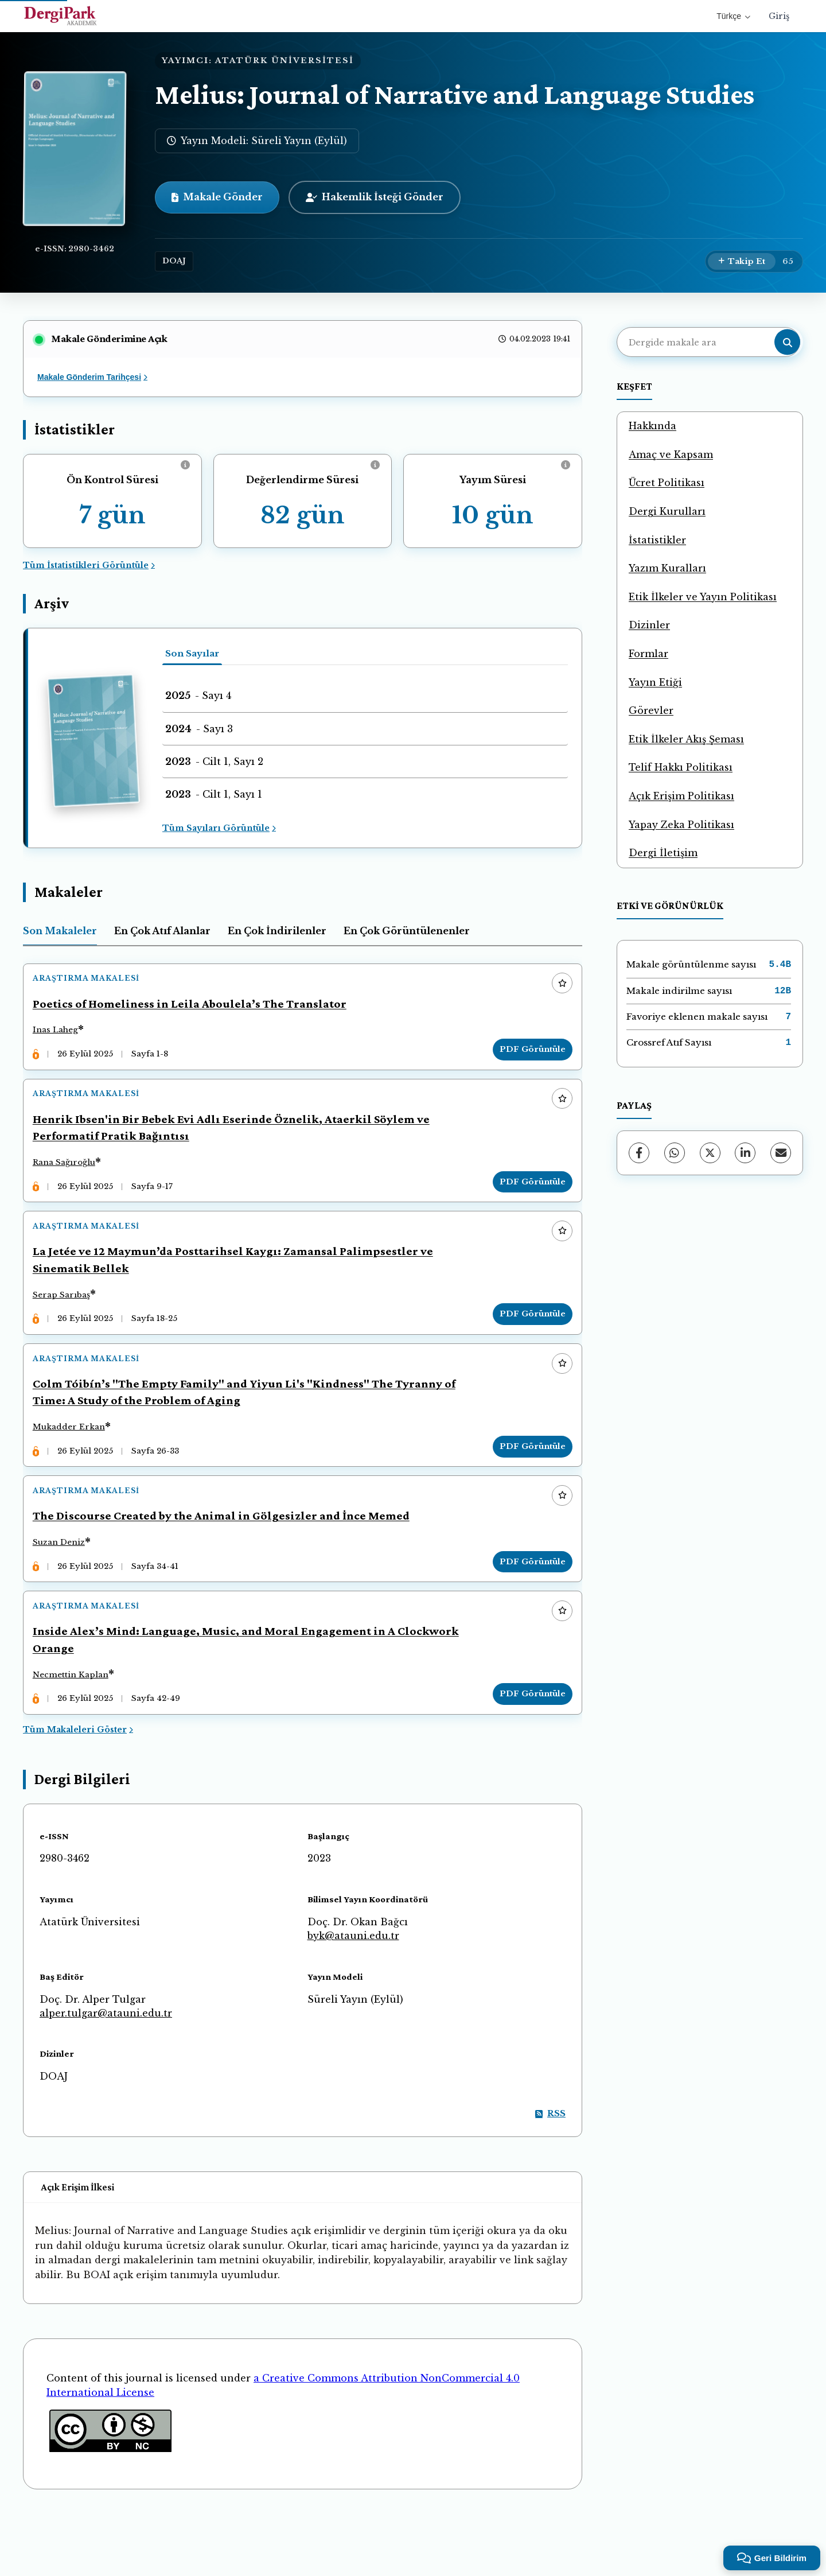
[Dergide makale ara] (708, 342)
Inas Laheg (60, 1035)
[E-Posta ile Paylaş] (780, 1153)
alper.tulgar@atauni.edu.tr (106, 2076)
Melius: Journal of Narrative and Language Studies (454, 94)
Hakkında (652, 426)
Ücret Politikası (666, 482)
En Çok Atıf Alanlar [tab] (162, 931)
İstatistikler (657, 540)
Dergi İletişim (663, 852)
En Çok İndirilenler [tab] (277, 931)
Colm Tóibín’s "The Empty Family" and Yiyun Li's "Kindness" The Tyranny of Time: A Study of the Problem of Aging (249, 1428)
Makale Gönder (217, 197)
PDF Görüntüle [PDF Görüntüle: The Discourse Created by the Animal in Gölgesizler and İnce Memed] (527, 1609)
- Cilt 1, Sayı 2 (214, 761)
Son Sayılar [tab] (192, 653)
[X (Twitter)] (710, 1153)
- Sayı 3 (199, 728)
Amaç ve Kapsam (671, 454)
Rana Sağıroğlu (69, 1178)
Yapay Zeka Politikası (681, 824)
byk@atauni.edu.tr (353, 1999)
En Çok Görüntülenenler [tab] (407, 931)
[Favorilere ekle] (557, 988)
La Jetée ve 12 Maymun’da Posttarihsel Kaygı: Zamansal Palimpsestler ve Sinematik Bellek (238, 1285)
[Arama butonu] (787, 342)
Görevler (651, 710)
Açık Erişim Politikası (681, 796)
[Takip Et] (742, 261)
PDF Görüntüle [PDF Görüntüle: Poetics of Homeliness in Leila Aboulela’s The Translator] (527, 1054)
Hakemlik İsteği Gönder (374, 197)
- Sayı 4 (198, 695)
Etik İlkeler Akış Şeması (686, 739)
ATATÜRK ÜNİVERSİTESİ (284, 60)
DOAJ (174, 261)
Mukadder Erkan (74, 1464)
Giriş (779, 16)
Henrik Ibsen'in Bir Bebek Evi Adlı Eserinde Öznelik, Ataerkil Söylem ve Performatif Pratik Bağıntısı (236, 1143)
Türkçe (733, 16)
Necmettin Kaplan (76, 1733)
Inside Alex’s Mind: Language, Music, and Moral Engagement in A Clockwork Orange (251, 1698)
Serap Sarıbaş (66, 1321)
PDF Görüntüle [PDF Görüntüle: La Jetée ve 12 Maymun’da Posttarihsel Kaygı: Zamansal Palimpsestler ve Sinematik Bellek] (527, 1341)
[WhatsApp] (674, 1153)
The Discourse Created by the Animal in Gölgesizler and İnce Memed (226, 1564)
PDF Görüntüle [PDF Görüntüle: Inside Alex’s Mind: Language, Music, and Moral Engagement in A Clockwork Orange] (527, 1752)
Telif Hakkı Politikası (681, 767)
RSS (550, 2177)
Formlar (648, 653)
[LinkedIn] (745, 1153)
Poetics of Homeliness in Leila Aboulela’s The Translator (195, 1009)
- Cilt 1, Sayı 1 (213, 794)
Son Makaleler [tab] (60, 931)
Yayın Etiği (655, 682)
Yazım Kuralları (667, 568)
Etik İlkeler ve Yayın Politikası (703, 597)
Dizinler (649, 625)
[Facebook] (639, 1153)
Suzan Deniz (64, 1590)
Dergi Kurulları (667, 511)
